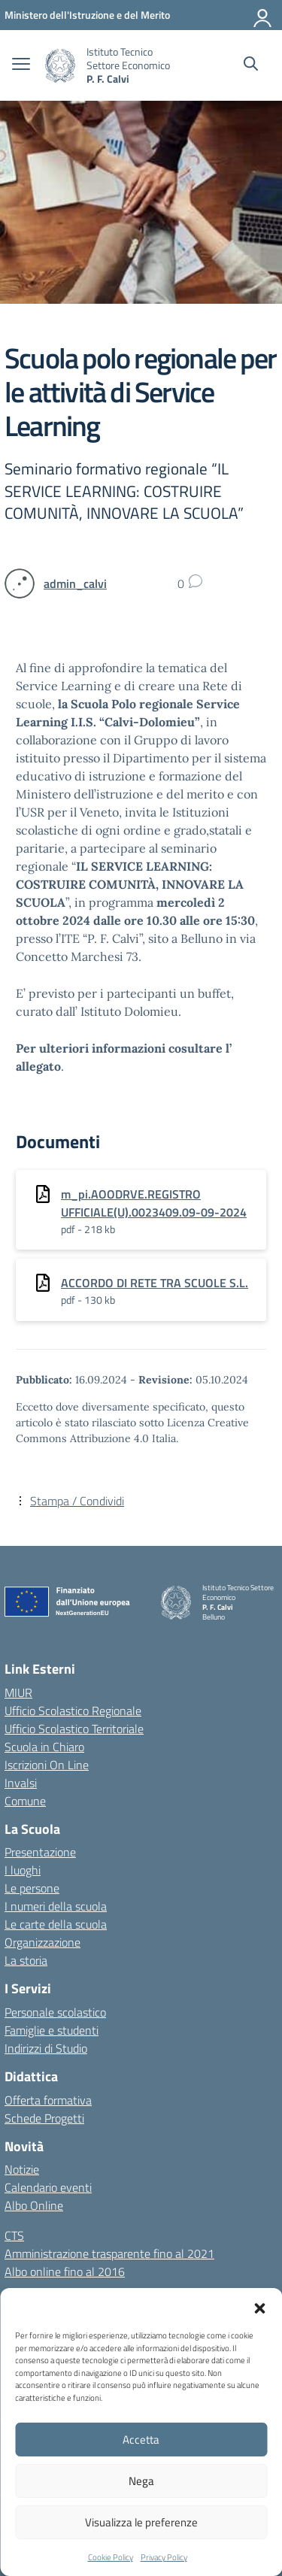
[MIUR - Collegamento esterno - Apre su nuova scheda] (87, 15)
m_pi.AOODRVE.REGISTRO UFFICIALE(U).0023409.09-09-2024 (154, 1203)
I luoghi (23, 1870)
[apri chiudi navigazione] (21, 65)
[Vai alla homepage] (60, 66)
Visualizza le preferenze (141, 2522)
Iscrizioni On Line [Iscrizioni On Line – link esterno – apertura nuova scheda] (47, 1765)
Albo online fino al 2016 (65, 2271)
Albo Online (34, 2205)
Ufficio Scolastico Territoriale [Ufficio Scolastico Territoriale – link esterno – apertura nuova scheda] (74, 1729)
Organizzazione (42, 1942)
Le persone (32, 1888)
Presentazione (40, 1852)
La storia (26, 1960)
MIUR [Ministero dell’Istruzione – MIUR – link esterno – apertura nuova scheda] (18, 1692)
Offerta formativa (48, 2100)
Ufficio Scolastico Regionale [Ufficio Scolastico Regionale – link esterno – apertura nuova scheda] (73, 1711)
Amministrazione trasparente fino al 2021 (109, 2253)
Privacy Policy (164, 2557)
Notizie (22, 2169)
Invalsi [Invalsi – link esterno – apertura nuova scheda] (21, 1783)
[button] (259, 2306)
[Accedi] (263, 15)
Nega (141, 2481)
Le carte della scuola (56, 1924)
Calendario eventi (48, 2187)
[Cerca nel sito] (250, 65)
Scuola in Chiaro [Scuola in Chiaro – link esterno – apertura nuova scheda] (44, 1747)
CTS (14, 2235)
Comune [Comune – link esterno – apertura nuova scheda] (25, 1801)
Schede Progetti (44, 2118)
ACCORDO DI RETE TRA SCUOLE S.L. (154, 1283)
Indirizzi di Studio (46, 2048)
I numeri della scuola (56, 1906)
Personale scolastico (55, 2012)
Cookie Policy (110, 2557)
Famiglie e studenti (52, 2030)
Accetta (141, 2439)
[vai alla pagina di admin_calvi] (75, 583)
